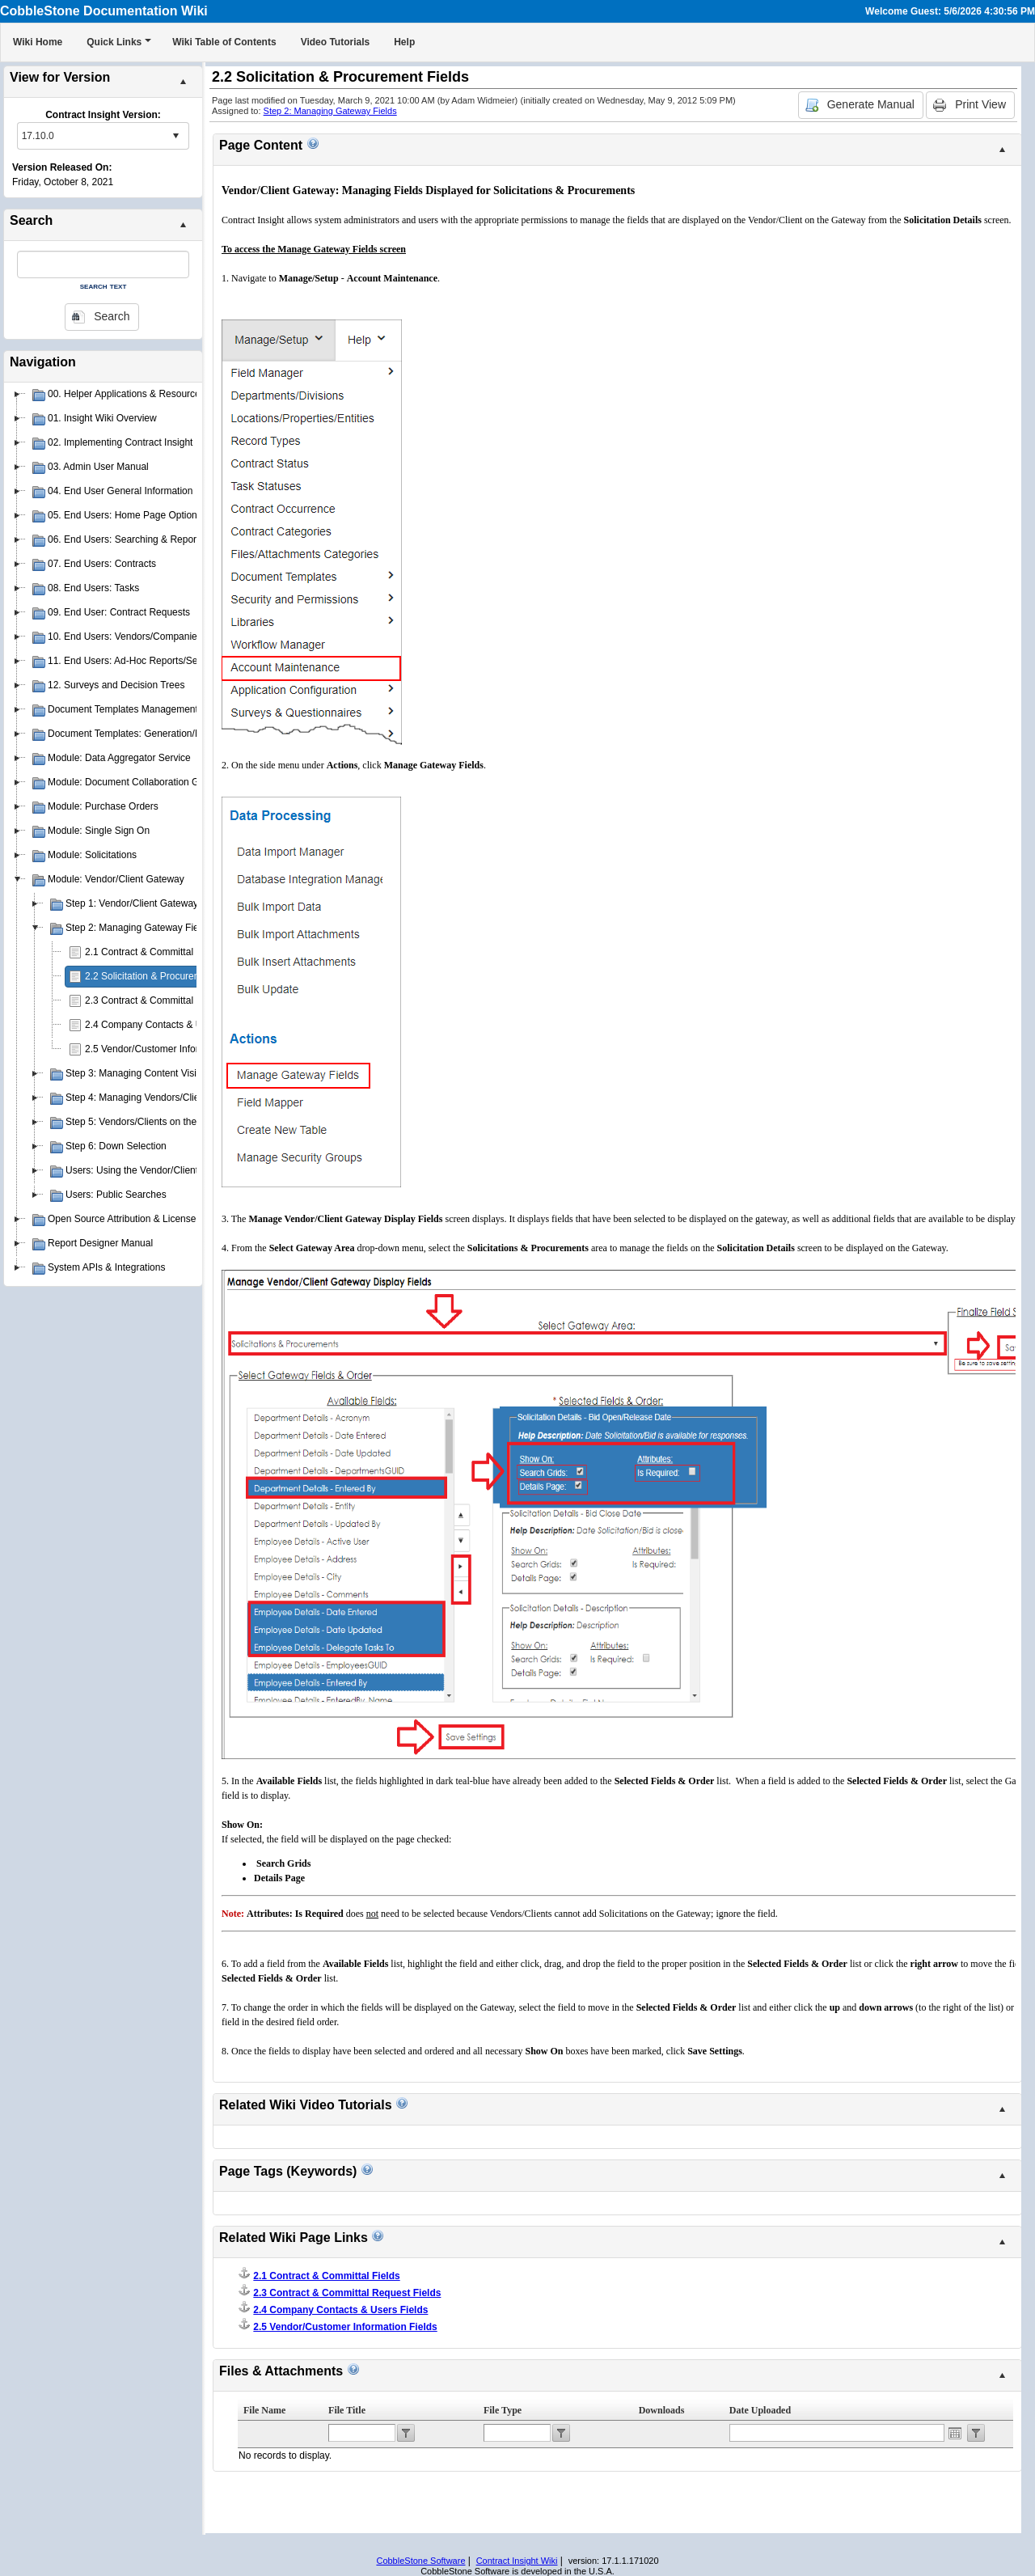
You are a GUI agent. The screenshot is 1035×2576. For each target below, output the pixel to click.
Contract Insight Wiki (517, 2560)
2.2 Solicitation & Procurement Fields (164, 976)
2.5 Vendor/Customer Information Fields (170, 1049)
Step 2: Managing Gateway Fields (330, 111)
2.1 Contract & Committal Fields (153, 952)
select (175, 136)
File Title (346, 2410)
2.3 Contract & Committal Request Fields (172, 1000)
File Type (503, 2410)
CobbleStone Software (420, 2560)
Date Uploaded (760, 2410)
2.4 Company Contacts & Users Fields (167, 1024)
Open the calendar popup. (955, 2433)
